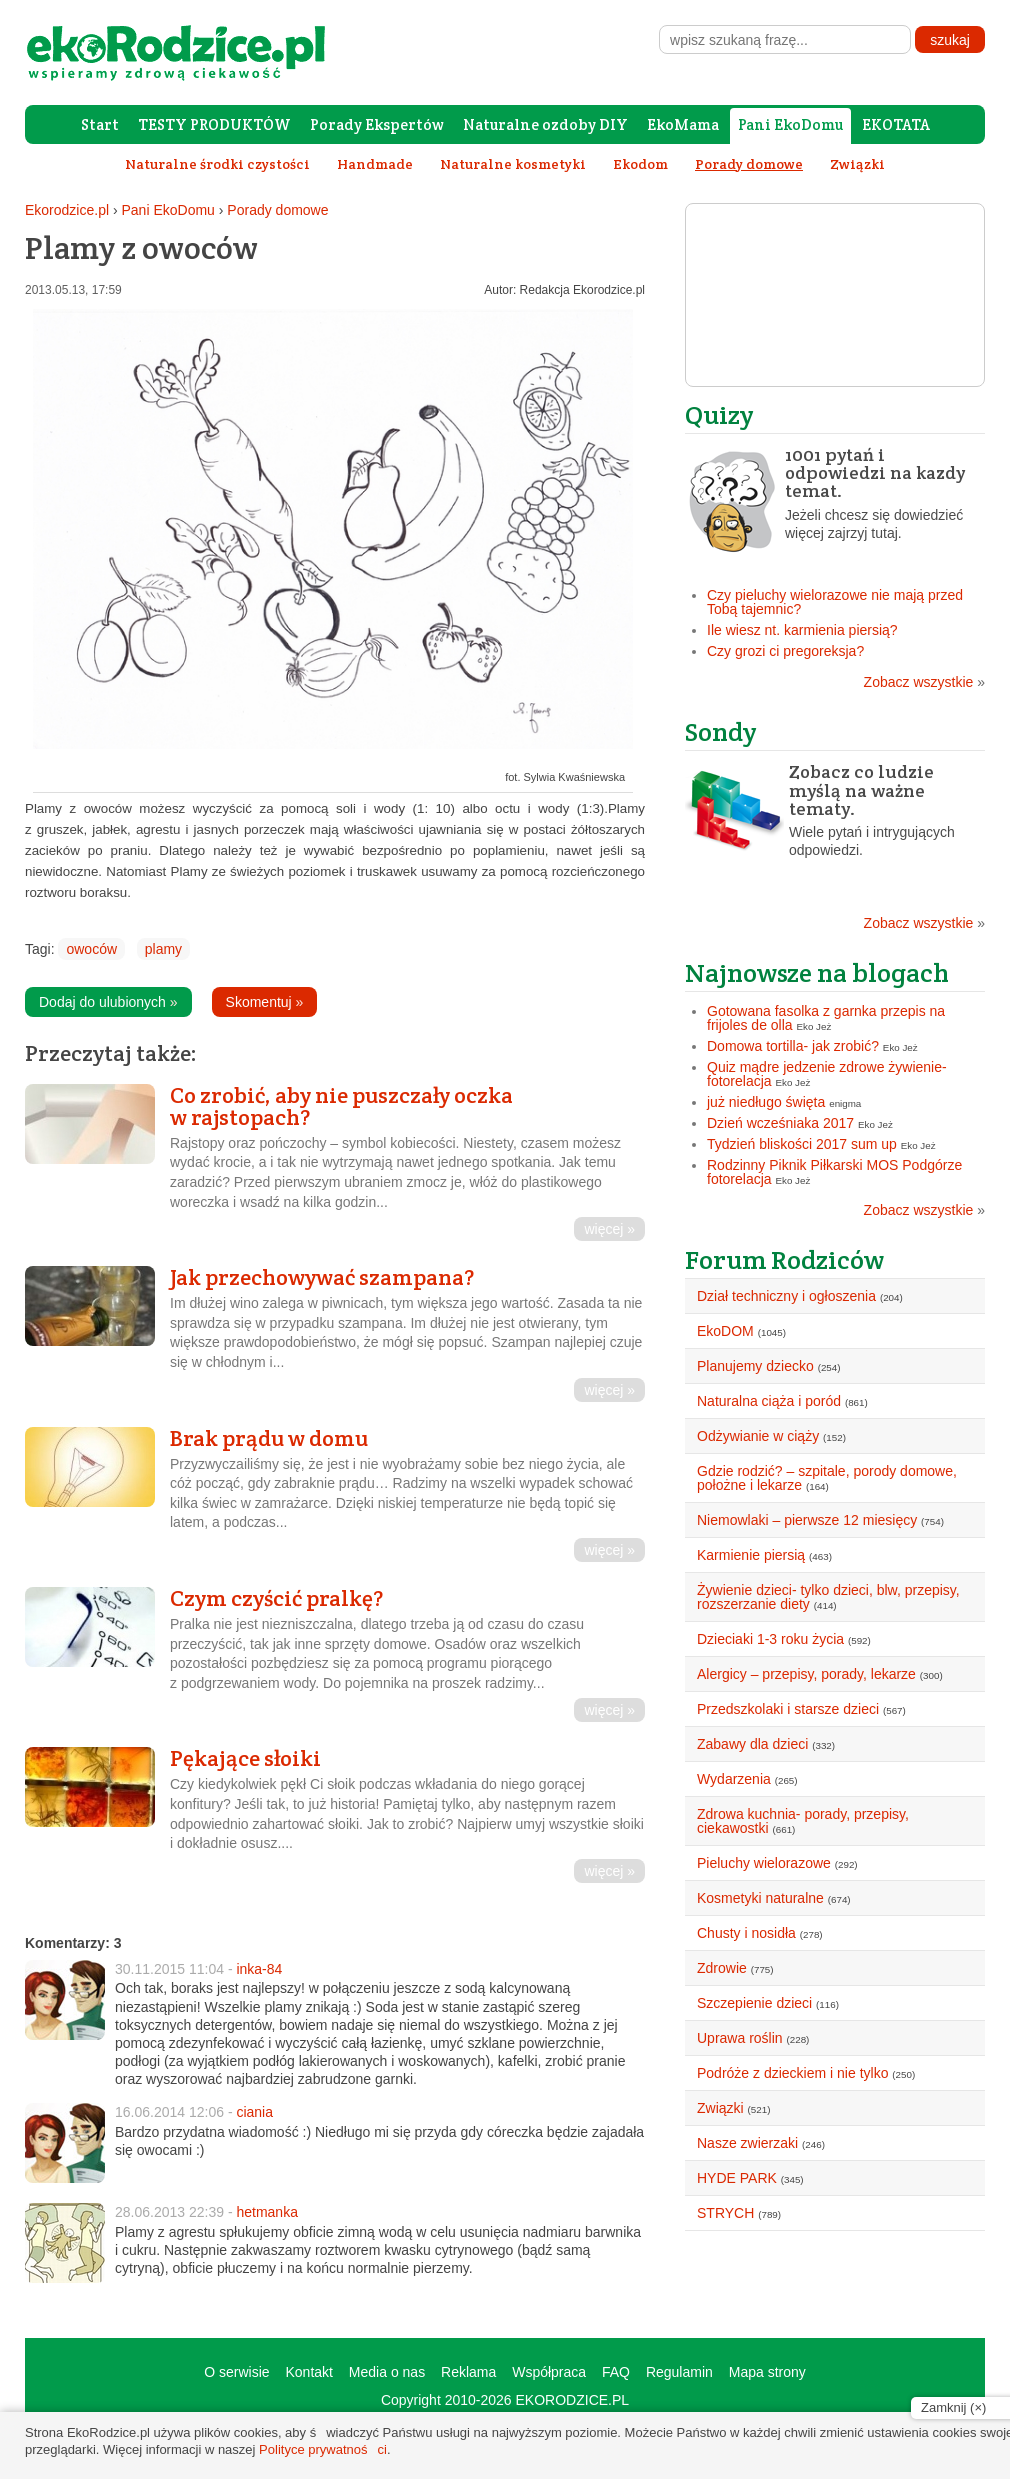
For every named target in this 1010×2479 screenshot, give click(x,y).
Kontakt (308, 2372)
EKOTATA (896, 124)
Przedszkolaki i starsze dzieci (788, 1709)
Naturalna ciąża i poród (769, 1401)
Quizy (719, 414)
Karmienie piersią (751, 1555)
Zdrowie (722, 1968)
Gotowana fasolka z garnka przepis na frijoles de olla (826, 1018)
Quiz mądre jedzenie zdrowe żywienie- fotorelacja (827, 1074)
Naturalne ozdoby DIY (545, 124)
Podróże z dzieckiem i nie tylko (792, 2073)
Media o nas (387, 2372)
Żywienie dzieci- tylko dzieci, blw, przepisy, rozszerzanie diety (828, 1597)
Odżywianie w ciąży (758, 1436)
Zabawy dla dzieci (752, 1744)
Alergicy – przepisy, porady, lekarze (806, 1674)
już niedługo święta (766, 1102)
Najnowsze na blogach (817, 972)
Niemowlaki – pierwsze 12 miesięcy (807, 1520)
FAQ (616, 2372)
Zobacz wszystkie (924, 682)
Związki (857, 164)
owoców (91, 949)
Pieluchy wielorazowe (764, 1863)
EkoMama (683, 124)
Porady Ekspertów (377, 124)
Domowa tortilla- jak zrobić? (793, 1046)
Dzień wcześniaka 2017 (780, 1123)
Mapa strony (767, 2372)
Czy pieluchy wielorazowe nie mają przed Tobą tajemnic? (835, 602)
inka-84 (259, 1969)
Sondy (721, 731)
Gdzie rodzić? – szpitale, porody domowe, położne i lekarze (827, 1478)
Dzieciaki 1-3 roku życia (770, 1639)
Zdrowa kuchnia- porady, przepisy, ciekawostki (803, 1821)
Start (100, 124)
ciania (254, 2112)
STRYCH (725, 2213)
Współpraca (549, 2372)
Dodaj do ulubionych (108, 1002)
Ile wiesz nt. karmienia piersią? (802, 630)
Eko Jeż (814, 1026)
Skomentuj (265, 1002)
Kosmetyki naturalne (760, 1898)
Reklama (468, 2372)
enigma (845, 1103)
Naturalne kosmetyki (513, 164)
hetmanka (266, 2212)
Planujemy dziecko (755, 1366)
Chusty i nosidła (746, 1933)
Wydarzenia (734, 1779)
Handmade (375, 164)
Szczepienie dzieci (754, 2003)
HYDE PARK (737, 2178)
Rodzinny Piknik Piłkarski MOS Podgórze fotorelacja (834, 1172)
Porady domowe (277, 210)
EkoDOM (725, 1331)
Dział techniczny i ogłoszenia (786, 1296)
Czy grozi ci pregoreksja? (785, 651)
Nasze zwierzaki (747, 2143)
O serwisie (236, 2372)
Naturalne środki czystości (217, 164)
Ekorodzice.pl (67, 210)
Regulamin (679, 2372)
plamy (163, 949)
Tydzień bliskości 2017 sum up (802, 1144)
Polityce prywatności (323, 2449)
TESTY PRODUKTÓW (214, 124)
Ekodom (640, 164)
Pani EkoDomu (790, 124)
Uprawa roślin (740, 2038)
